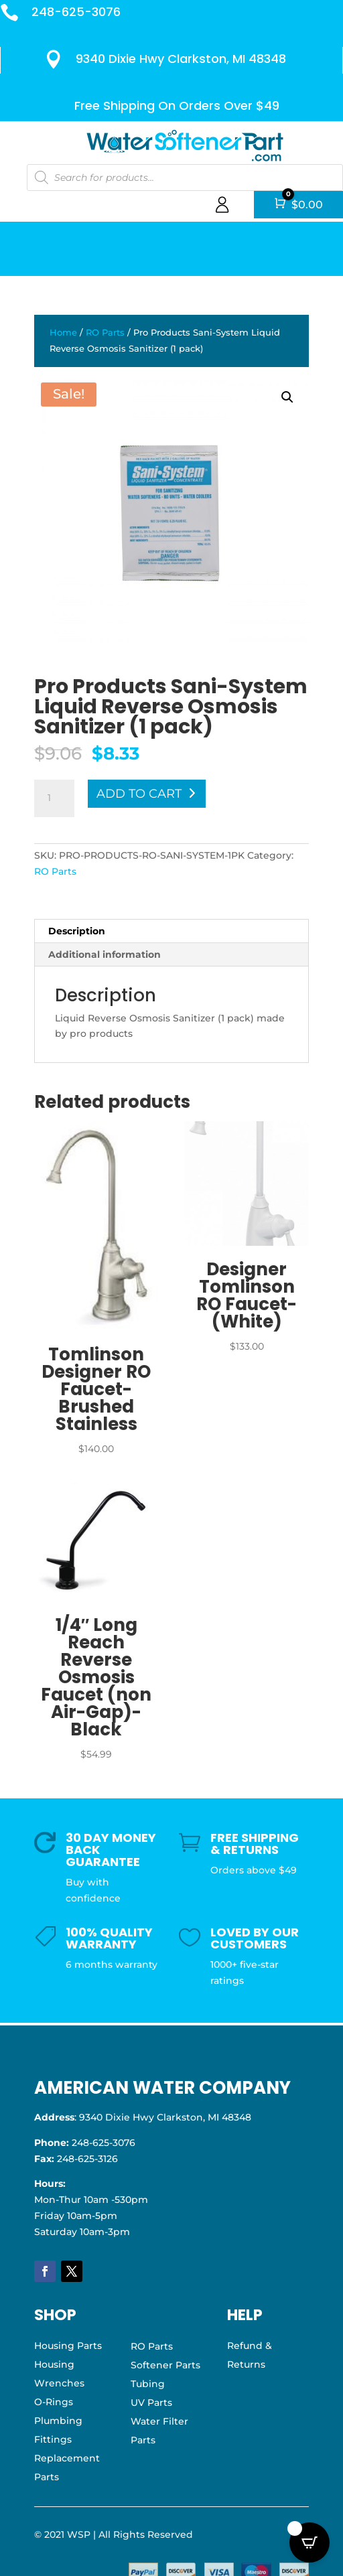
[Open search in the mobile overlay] (183, 177)
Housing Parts (68, 2346)
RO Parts (105, 333)
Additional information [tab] (104, 954)
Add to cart (139, 793)
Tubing (148, 2384)
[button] (287, 397)
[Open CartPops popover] (309, 2542)
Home (63, 333)
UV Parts (151, 2402)
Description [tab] (76, 931)
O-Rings (53, 2402)
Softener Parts (165, 2365)
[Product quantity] (54, 798)
